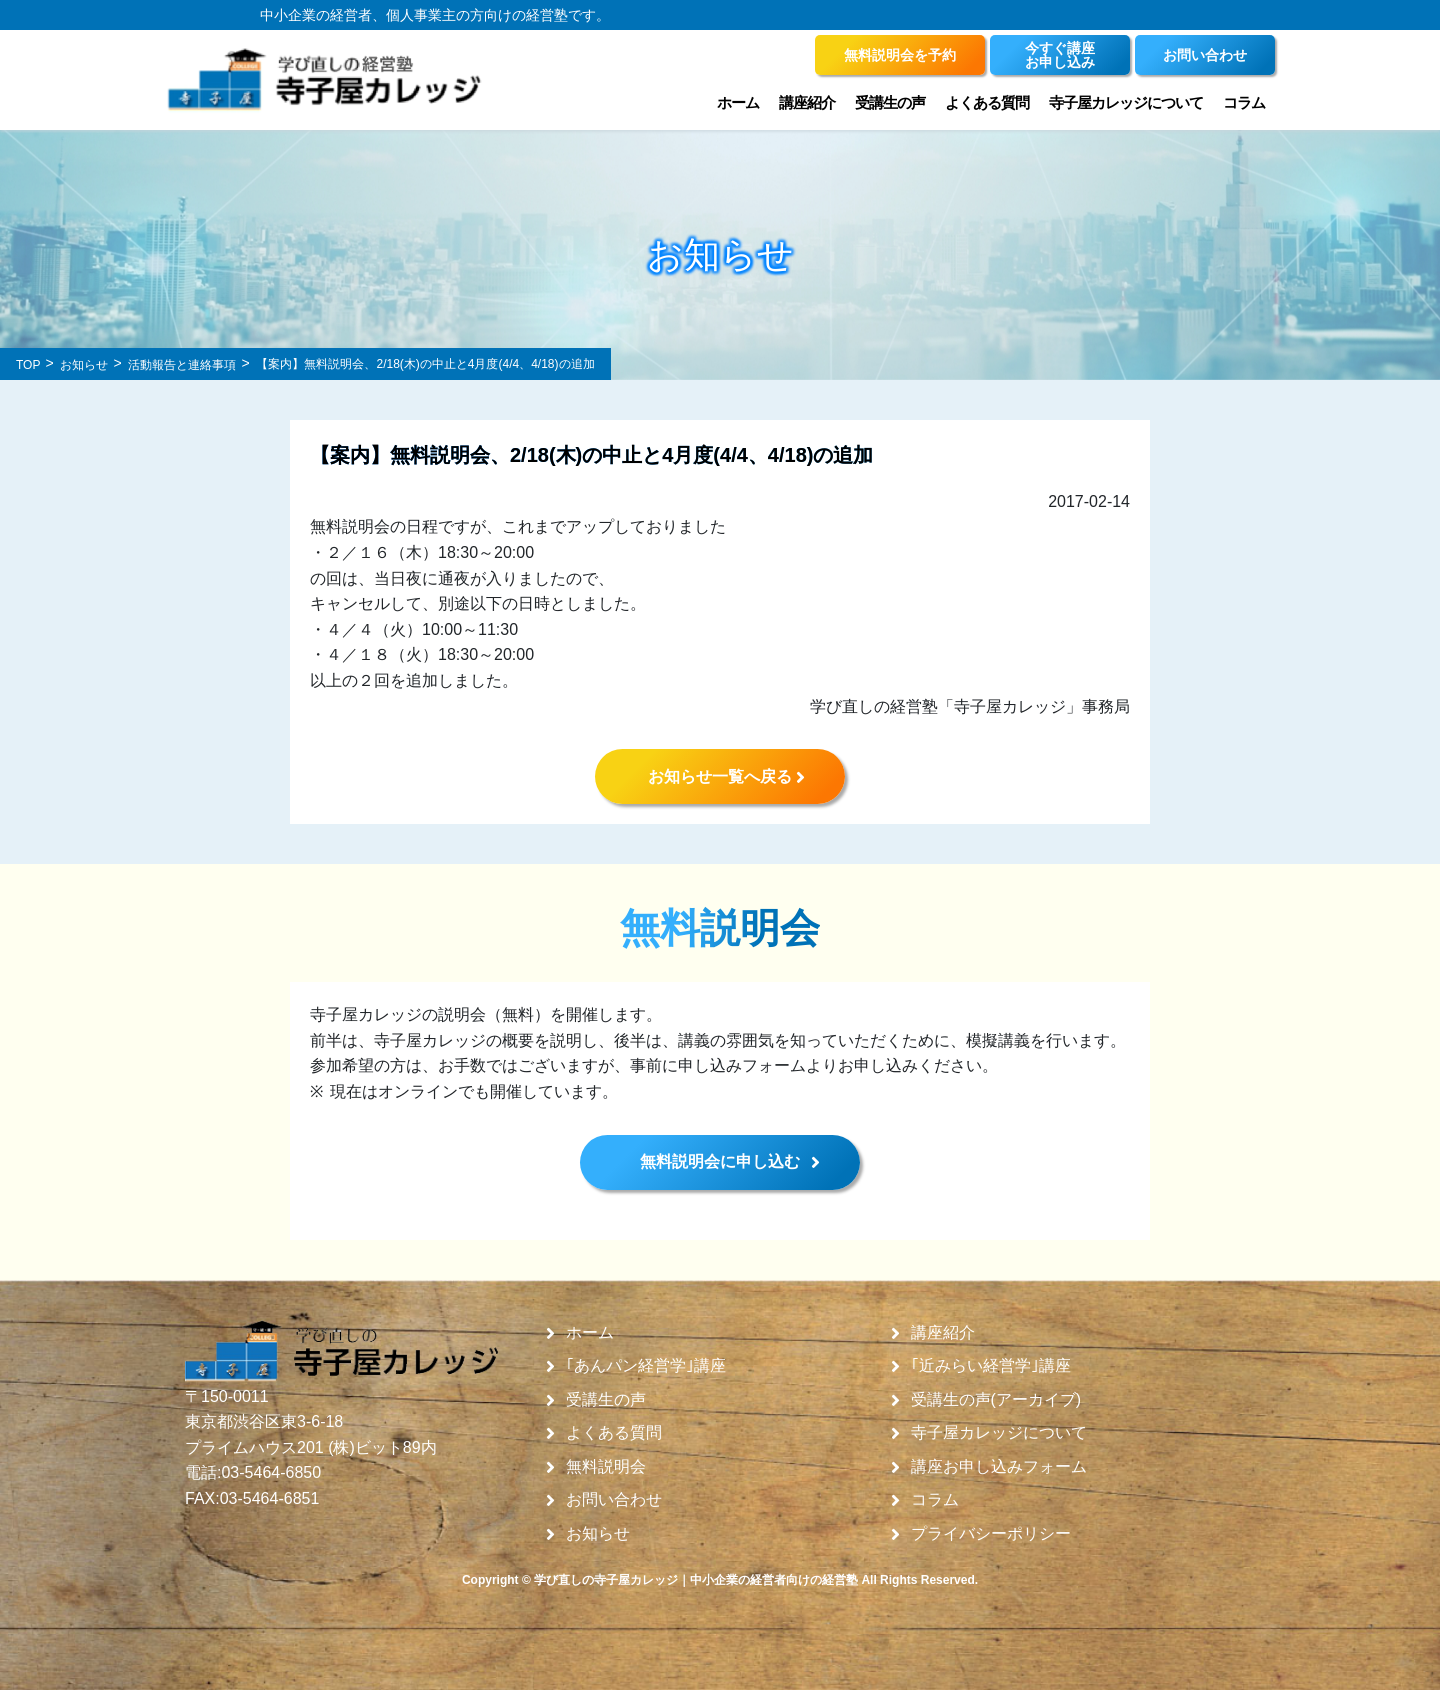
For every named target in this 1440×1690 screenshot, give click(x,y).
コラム (1244, 102)
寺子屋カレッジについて (1126, 102)
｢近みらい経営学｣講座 (991, 1366)
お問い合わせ (614, 1500)
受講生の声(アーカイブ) (996, 1400)
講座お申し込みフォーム (999, 1467)
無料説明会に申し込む (720, 1161)
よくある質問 (987, 102)
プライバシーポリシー (991, 1534)
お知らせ (598, 1534)
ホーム (738, 102)
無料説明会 (606, 1467)
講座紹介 (807, 102)
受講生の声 (890, 102)
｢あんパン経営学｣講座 (646, 1366)
